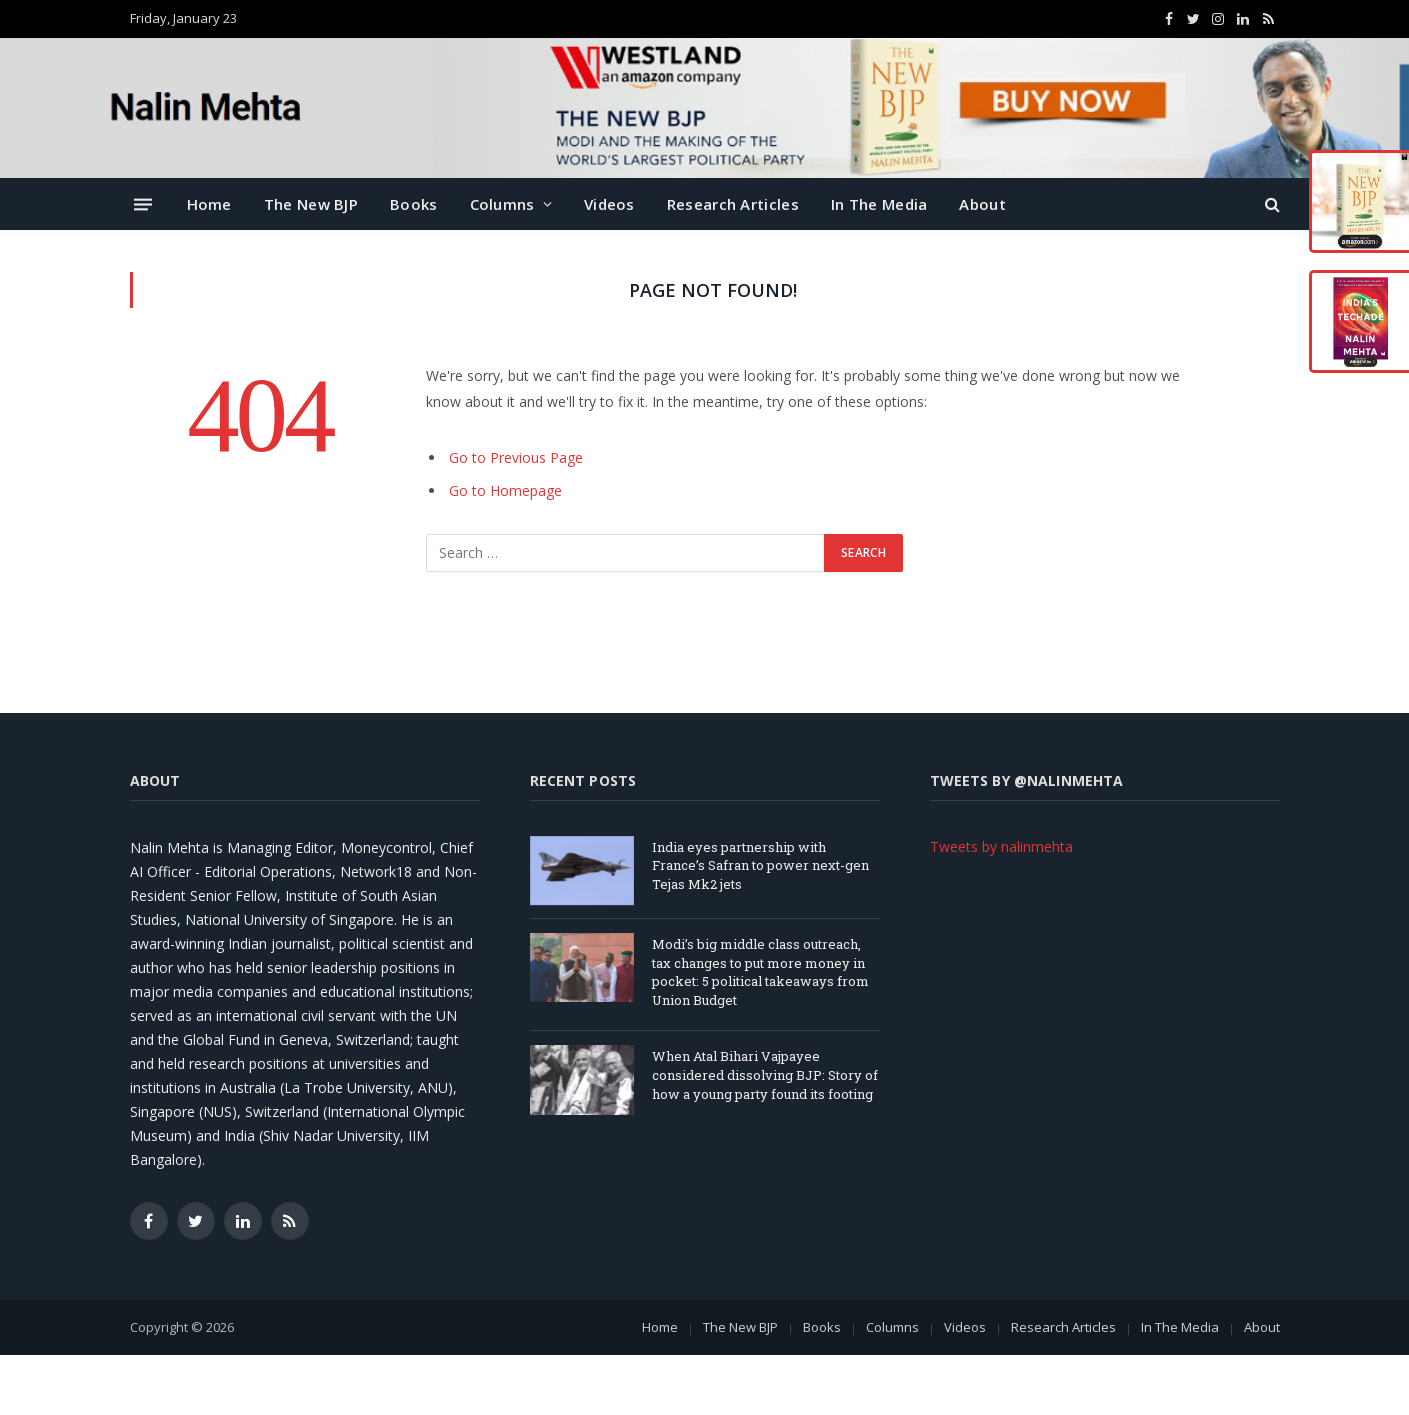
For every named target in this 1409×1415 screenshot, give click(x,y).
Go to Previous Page (516, 457)
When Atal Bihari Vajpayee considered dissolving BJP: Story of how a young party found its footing (765, 1074)
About (982, 204)
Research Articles (733, 204)
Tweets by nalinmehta (1001, 846)
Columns (502, 204)
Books (414, 204)
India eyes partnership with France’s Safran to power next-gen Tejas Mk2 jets (760, 865)
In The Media (879, 204)
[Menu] (143, 203)
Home (209, 204)
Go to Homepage (505, 490)
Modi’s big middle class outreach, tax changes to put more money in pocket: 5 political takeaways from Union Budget (760, 972)
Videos (609, 204)
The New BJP (311, 204)
